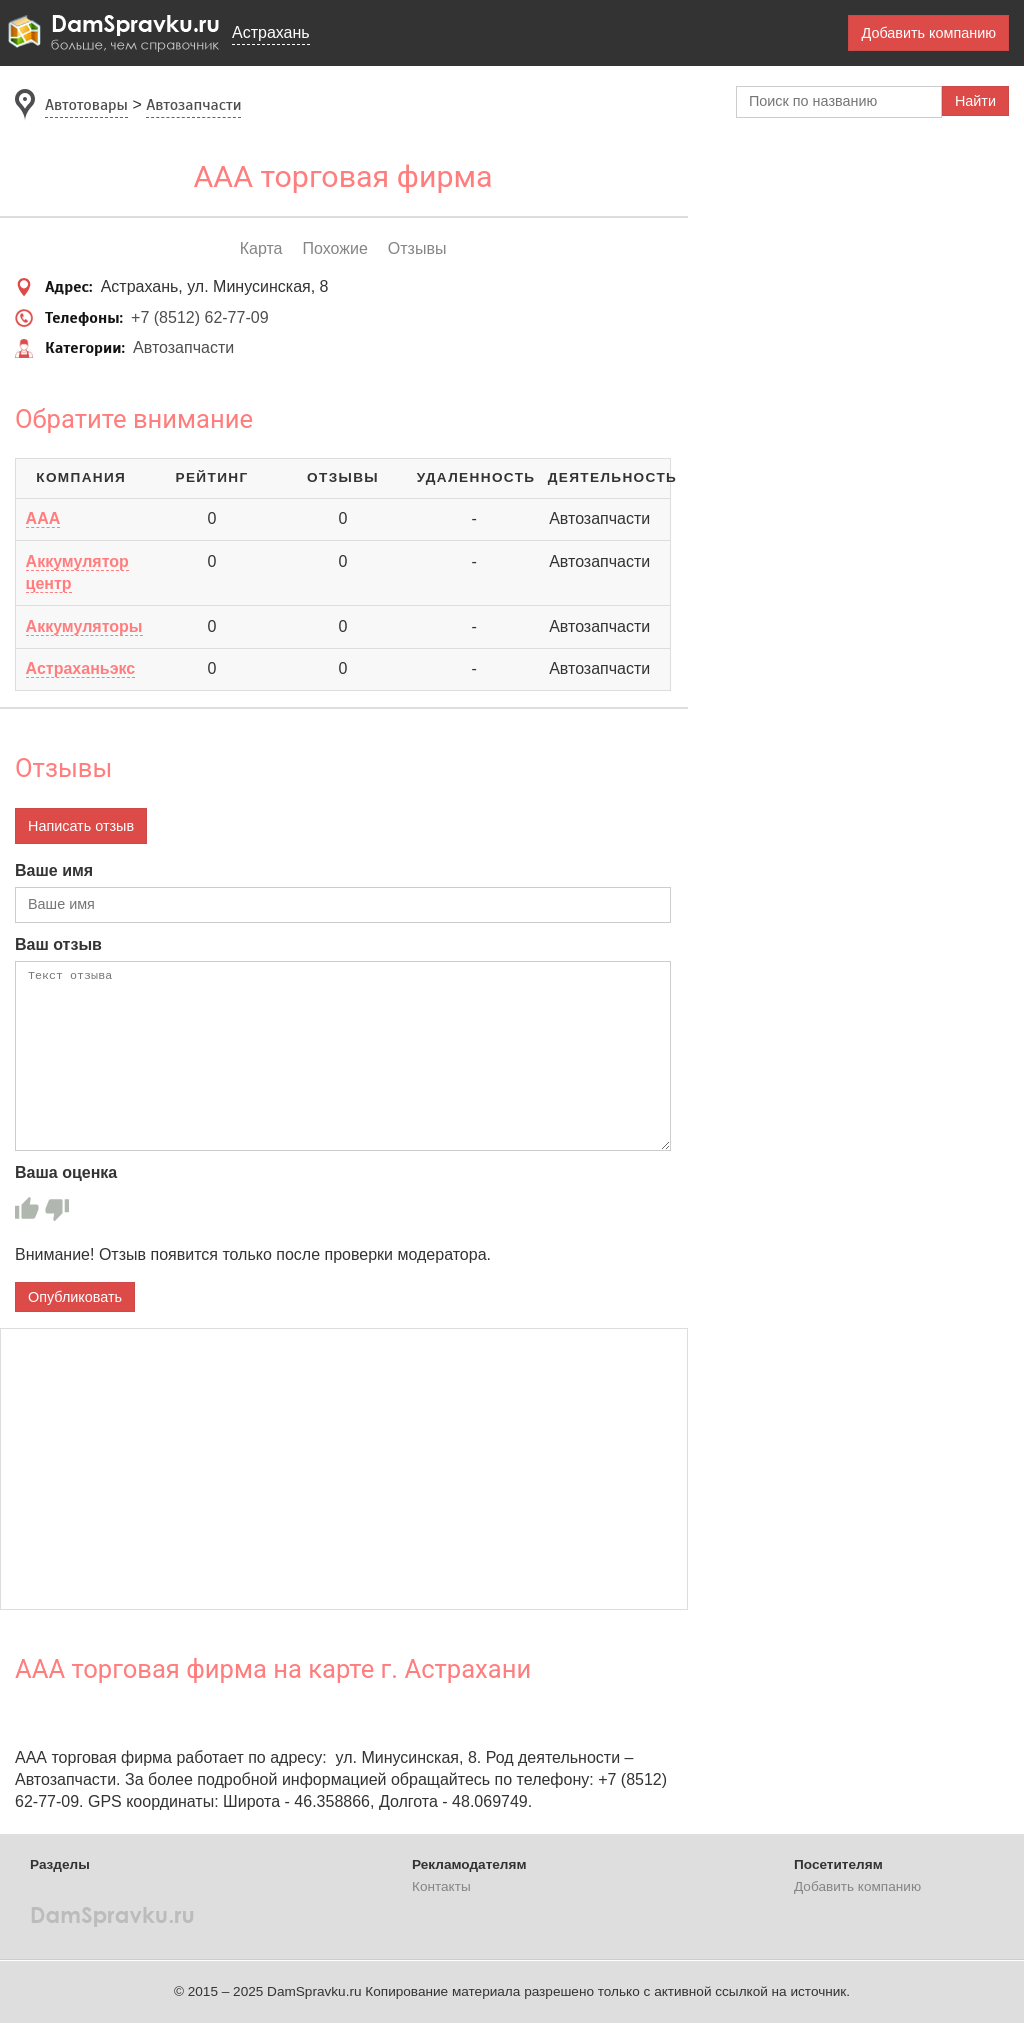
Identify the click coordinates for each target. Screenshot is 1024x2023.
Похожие (334, 248)
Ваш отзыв (58, 944)
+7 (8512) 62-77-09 (199, 317)
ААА (43, 518)
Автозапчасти (183, 347)
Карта (261, 248)
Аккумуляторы (84, 626)
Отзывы (417, 248)
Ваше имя (54, 870)
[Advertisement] (344, 1469)
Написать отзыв (81, 826)
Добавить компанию (928, 33)
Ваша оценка (66, 1172)
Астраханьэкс (81, 668)
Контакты (441, 1886)
